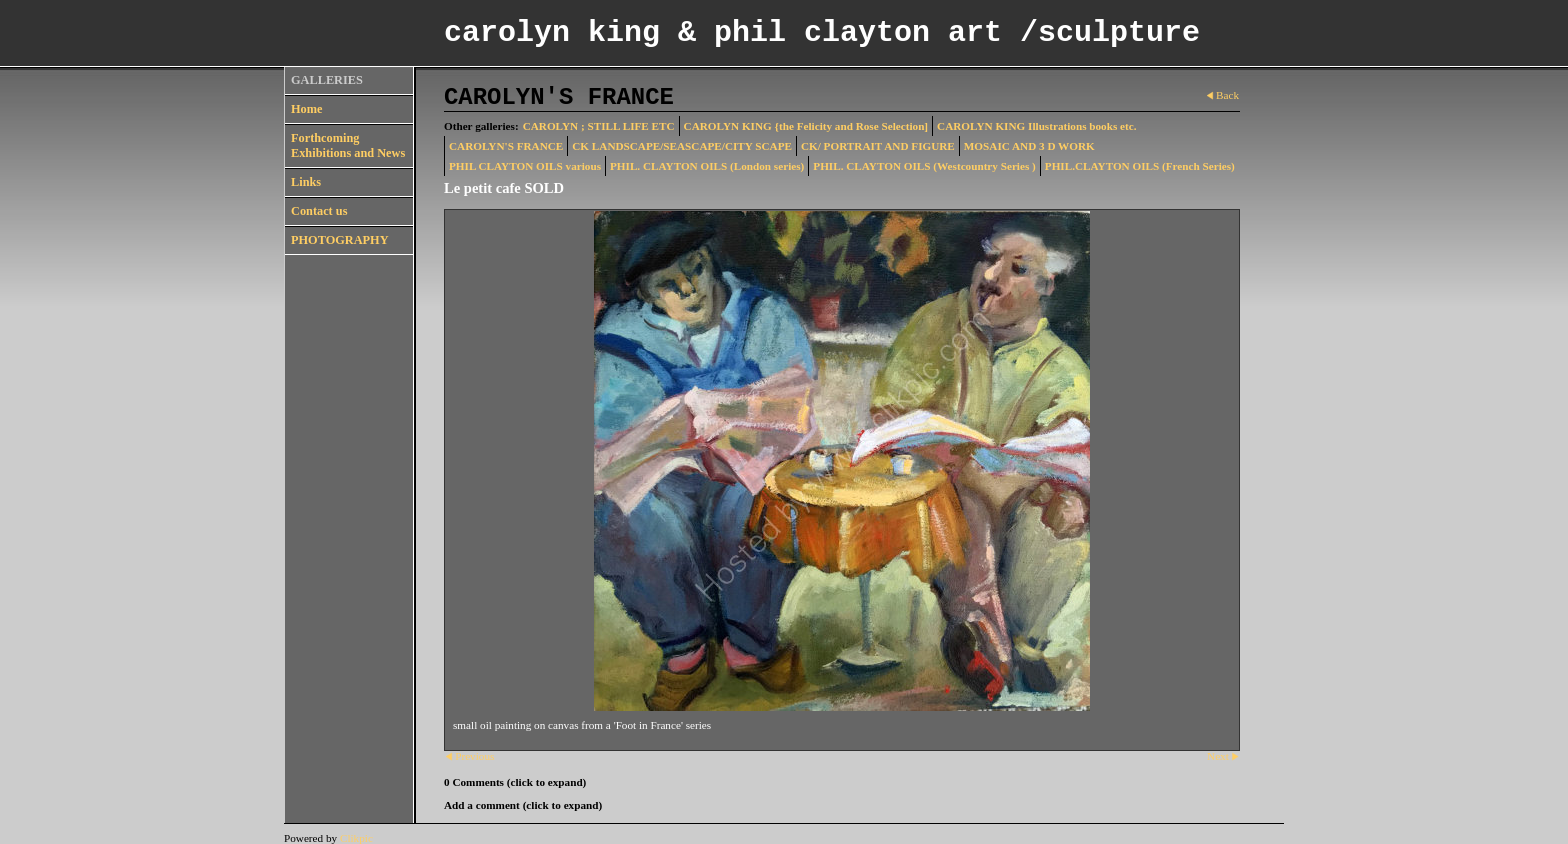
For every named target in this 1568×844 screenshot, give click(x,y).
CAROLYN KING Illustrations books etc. (1036, 126)
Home (306, 109)
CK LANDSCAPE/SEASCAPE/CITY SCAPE (682, 146)
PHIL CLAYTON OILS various (525, 166)
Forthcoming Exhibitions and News (348, 145)
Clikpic (356, 838)
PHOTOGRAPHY (340, 240)
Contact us (319, 211)
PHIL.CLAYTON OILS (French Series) (1140, 166)
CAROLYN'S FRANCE (506, 146)
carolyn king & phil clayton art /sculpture (822, 33)
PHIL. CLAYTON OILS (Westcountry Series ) (924, 166)
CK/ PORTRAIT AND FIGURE (878, 146)
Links (306, 182)
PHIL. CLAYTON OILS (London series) (707, 166)
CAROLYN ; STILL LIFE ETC (599, 126)
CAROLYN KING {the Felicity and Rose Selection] (806, 126)
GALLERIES (327, 80)
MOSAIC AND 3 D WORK (1029, 146)
